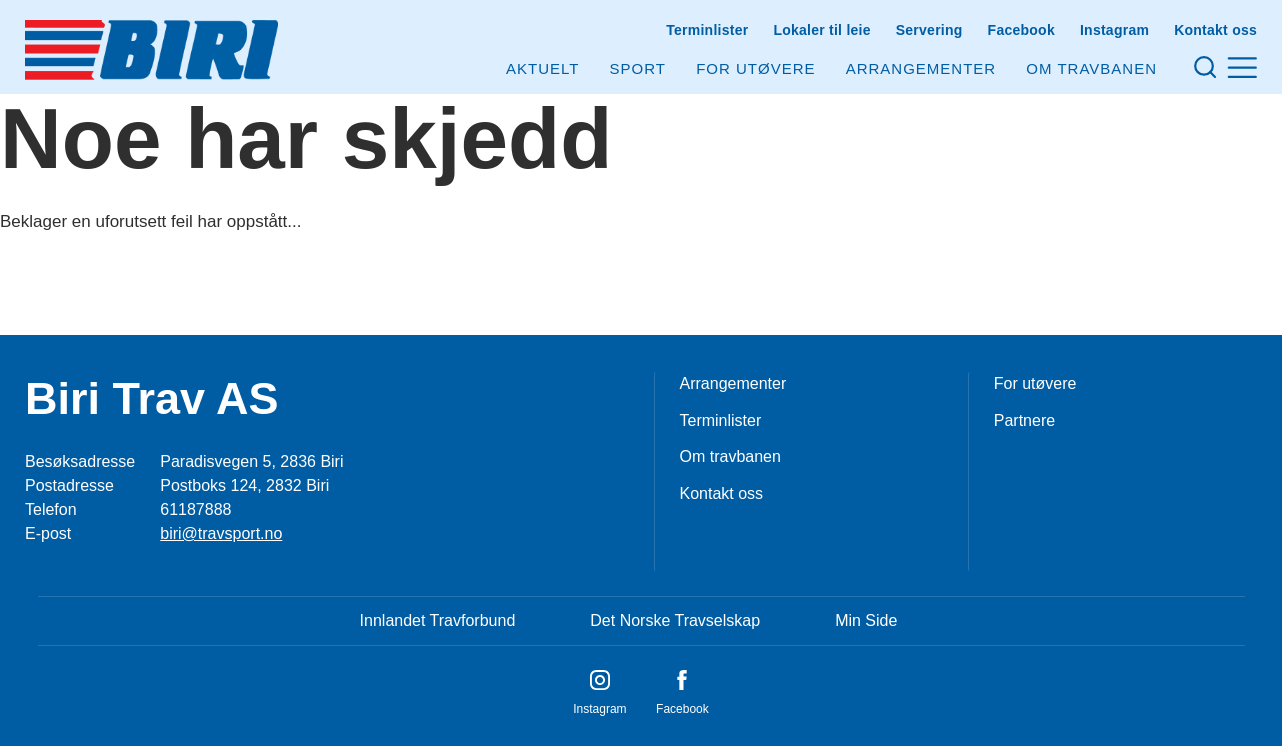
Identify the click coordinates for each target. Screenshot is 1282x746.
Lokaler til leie (821, 30)
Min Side (866, 620)
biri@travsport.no (221, 533)
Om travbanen (730, 456)
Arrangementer (921, 68)
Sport (638, 68)
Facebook (1021, 30)
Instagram (1114, 30)
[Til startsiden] (151, 50)
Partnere (1024, 420)
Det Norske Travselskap (675, 620)
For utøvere (755, 68)
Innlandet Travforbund (438, 620)
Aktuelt (542, 68)
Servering (929, 30)
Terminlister (707, 30)
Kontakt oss (1215, 30)
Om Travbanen (1091, 68)
